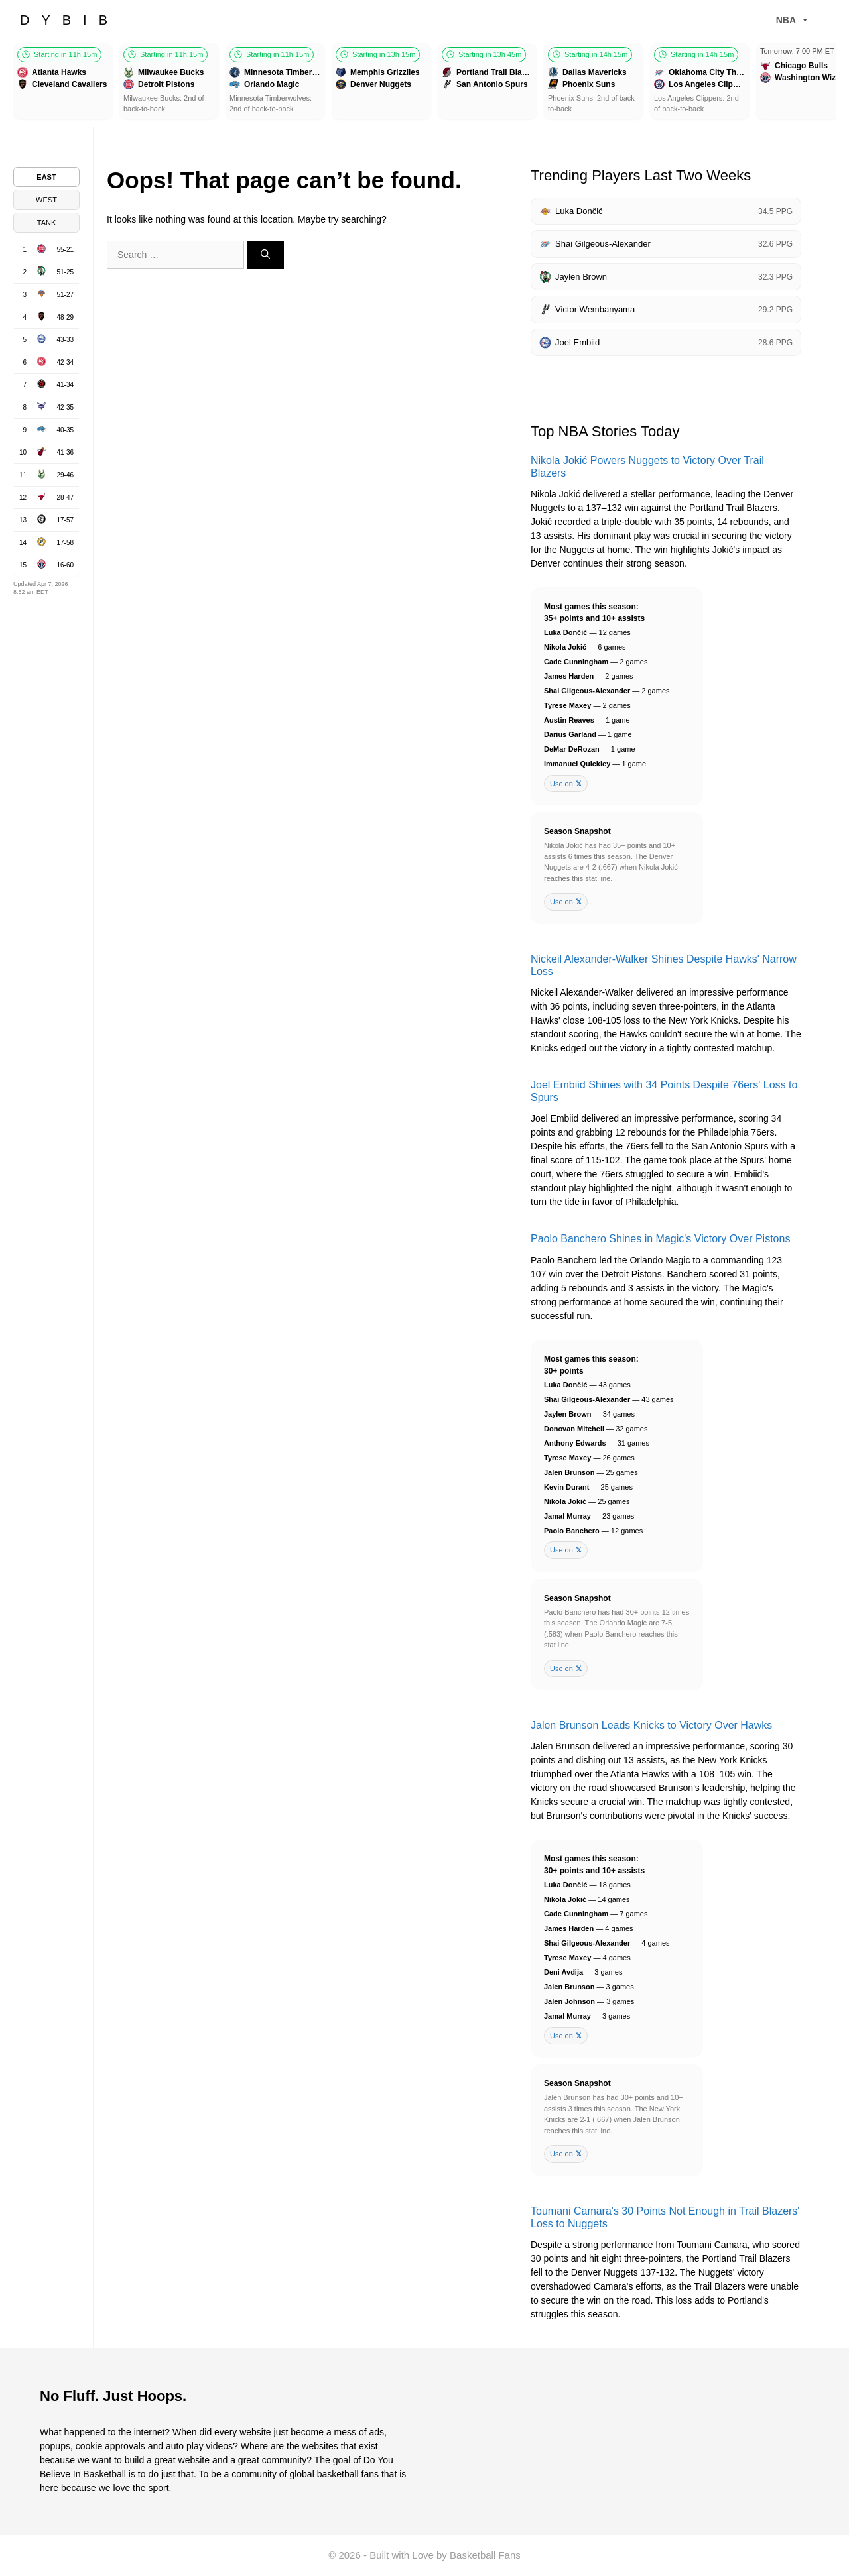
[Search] (265, 255)
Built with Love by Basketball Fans (445, 2555)
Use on (566, 784)
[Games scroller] (424, 83)
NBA (792, 20)
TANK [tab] (46, 223)
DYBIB (69, 20)
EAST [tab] (46, 177)
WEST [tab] (46, 200)
